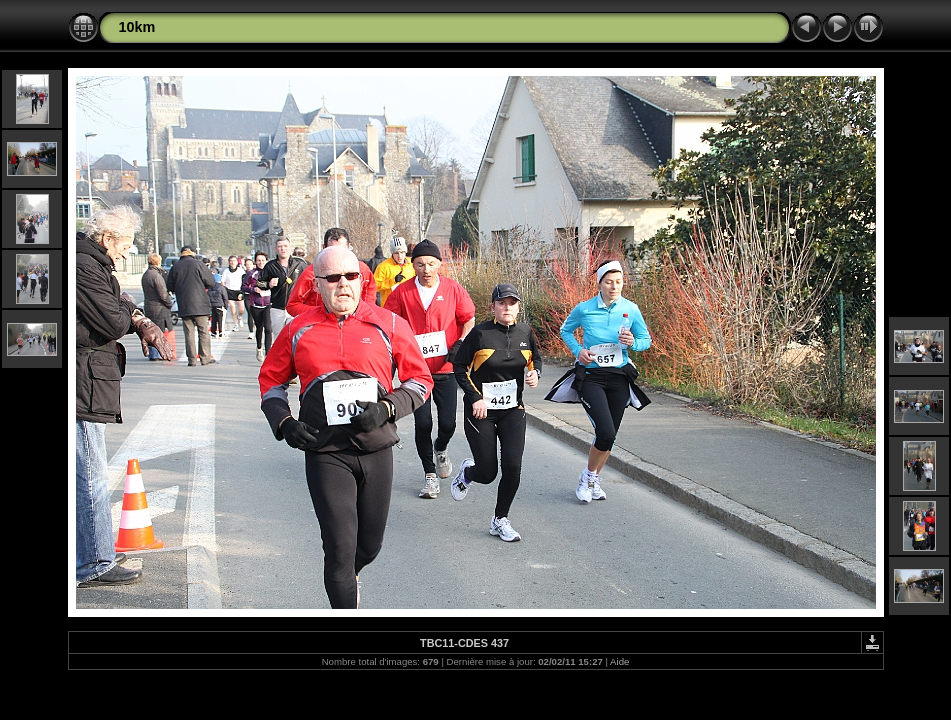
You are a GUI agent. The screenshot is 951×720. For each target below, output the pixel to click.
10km (137, 27)
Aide (619, 661)
